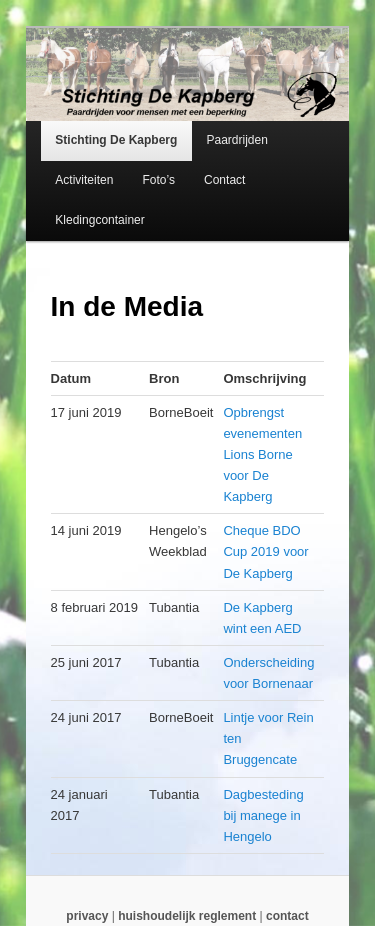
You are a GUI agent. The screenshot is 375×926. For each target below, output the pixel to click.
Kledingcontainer (99, 220)
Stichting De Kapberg (116, 140)
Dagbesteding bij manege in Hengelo (263, 815)
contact (287, 916)
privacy (87, 916)
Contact (224, 180)
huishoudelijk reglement (187, 916)
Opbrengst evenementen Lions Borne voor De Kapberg (262, 455)
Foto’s (158, 180)
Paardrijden (236, 140)
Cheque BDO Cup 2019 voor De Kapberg (265, 551)
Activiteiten (84, 180)
